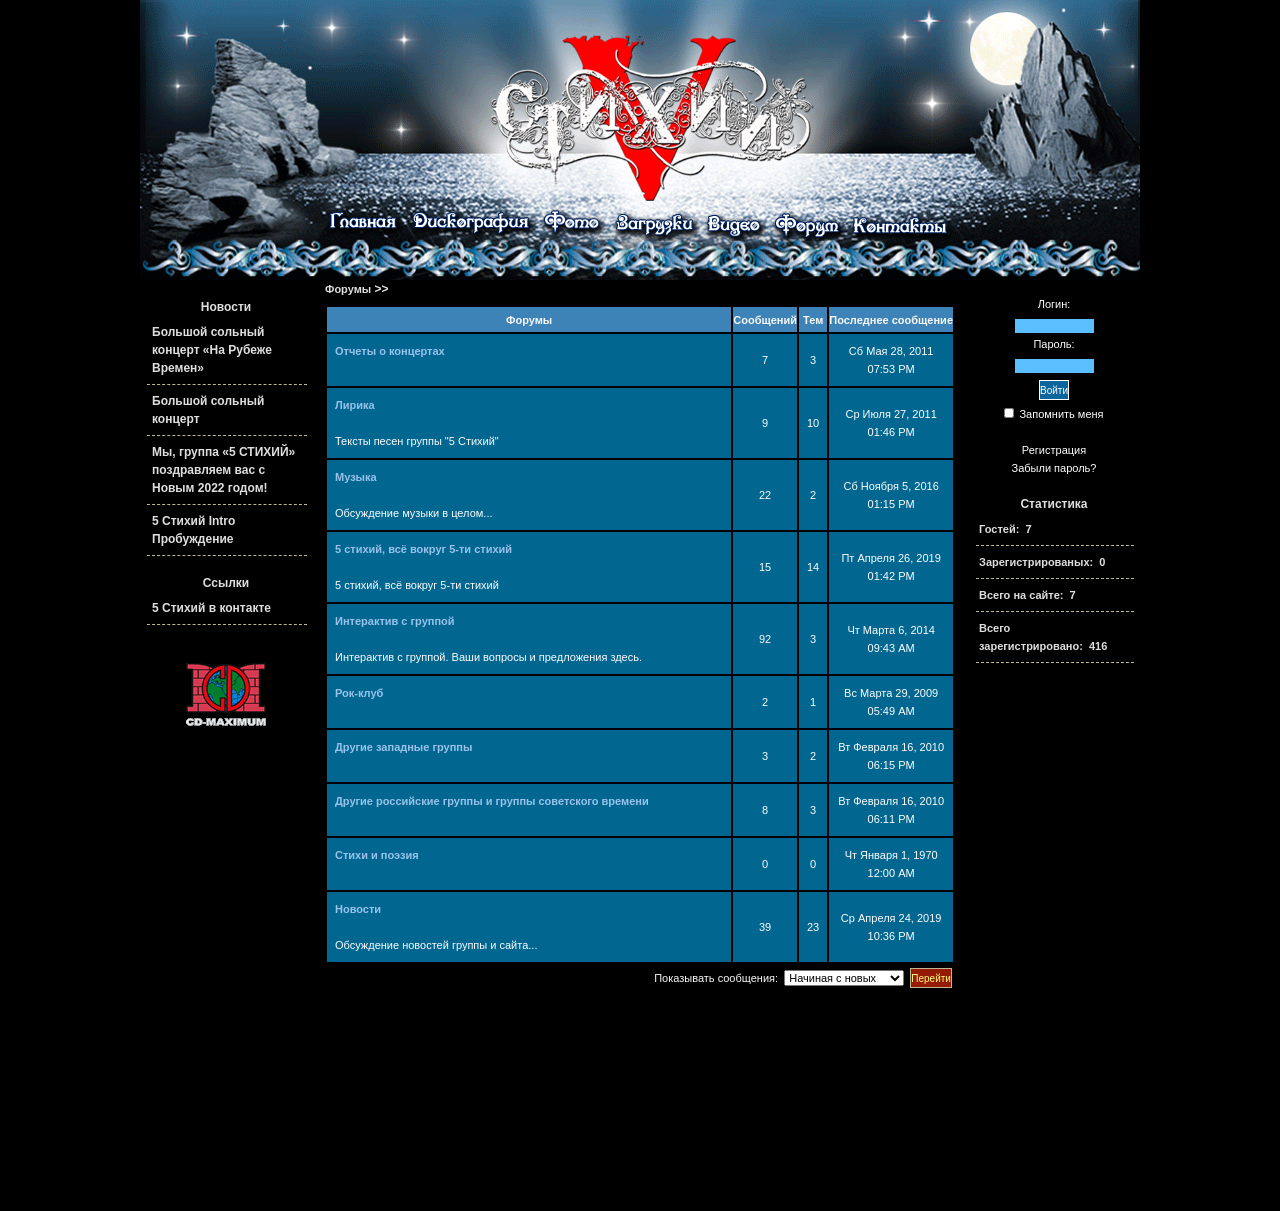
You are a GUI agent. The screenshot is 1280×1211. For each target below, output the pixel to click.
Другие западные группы (403, 747)
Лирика (355, 405)
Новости (358, 909)
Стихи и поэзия (377, 855)
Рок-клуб (359, 693)
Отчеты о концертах (390, 351)
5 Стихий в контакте (211, 608)
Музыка (356, 477)
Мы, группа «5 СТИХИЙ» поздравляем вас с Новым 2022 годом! (223, 470)
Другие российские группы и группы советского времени (492, 801)
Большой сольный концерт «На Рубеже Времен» (212, 350)
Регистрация (1054, 450)
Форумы (348, 289)
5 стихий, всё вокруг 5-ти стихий (423, 549)
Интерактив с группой (395, 621)
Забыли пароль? (1054, 468)
